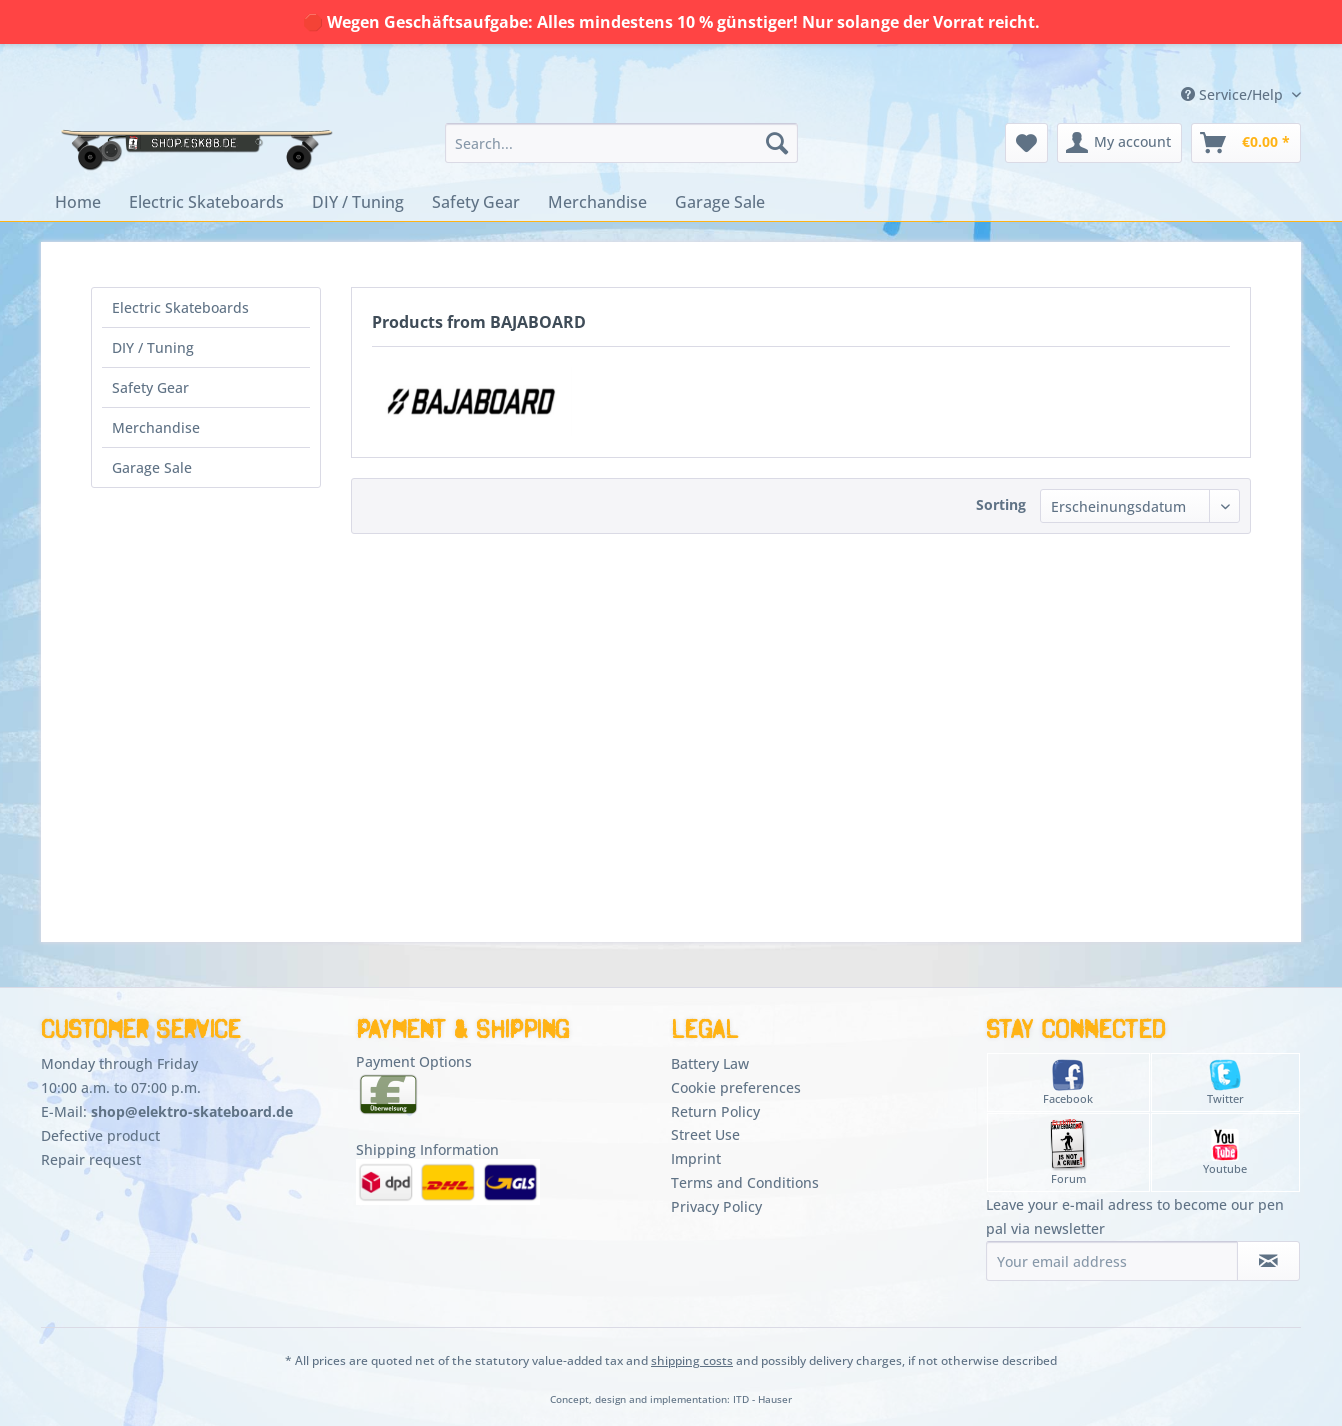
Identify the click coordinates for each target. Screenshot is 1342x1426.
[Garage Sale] (720, 202)
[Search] (777, 143)
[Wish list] (1026, 143)
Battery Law (710, 1063)
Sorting (1001, 504)
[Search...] (621, 143)
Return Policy (715, 1111)
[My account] (1119, 143)
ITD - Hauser (762, 1399)
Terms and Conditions (745, 1182)
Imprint (696, 1158)
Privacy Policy (716, 1206)
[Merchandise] (597, 202)
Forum (1068, 1152)
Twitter (1225, 1082)
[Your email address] (1112, 1261)
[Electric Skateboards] (206, 202)
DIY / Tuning (153, 347)
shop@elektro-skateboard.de (192, 1111)
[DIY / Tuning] (358, 202)
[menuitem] (621, 143)
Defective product (100, 1135)
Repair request (91, 1159)
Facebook (1068, 1082)
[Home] (78, 202)
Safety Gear (150, 387)
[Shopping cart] (1246, 143)
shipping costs (692, 1360)
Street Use (705, 1134)
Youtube (1225, 1152)
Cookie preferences (736, 1087)
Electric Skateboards (180, 307)
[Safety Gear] (476, 202)
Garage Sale (152, 467)
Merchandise (156, 427)
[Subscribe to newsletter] (1268, 1261)
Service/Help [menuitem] (1234, 94)
